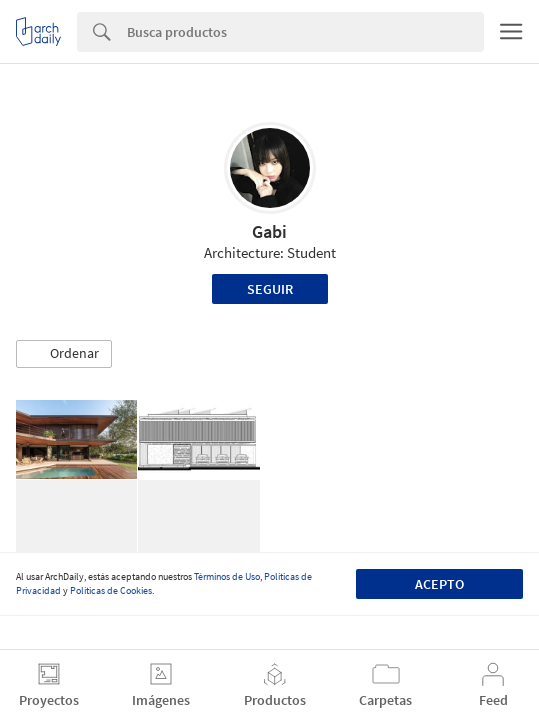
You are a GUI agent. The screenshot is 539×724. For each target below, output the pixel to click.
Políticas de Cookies (111, 590)
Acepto (439, 584)
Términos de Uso (227, 576)
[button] (64, 354)
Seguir (270, 289)
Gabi (269, 231)
